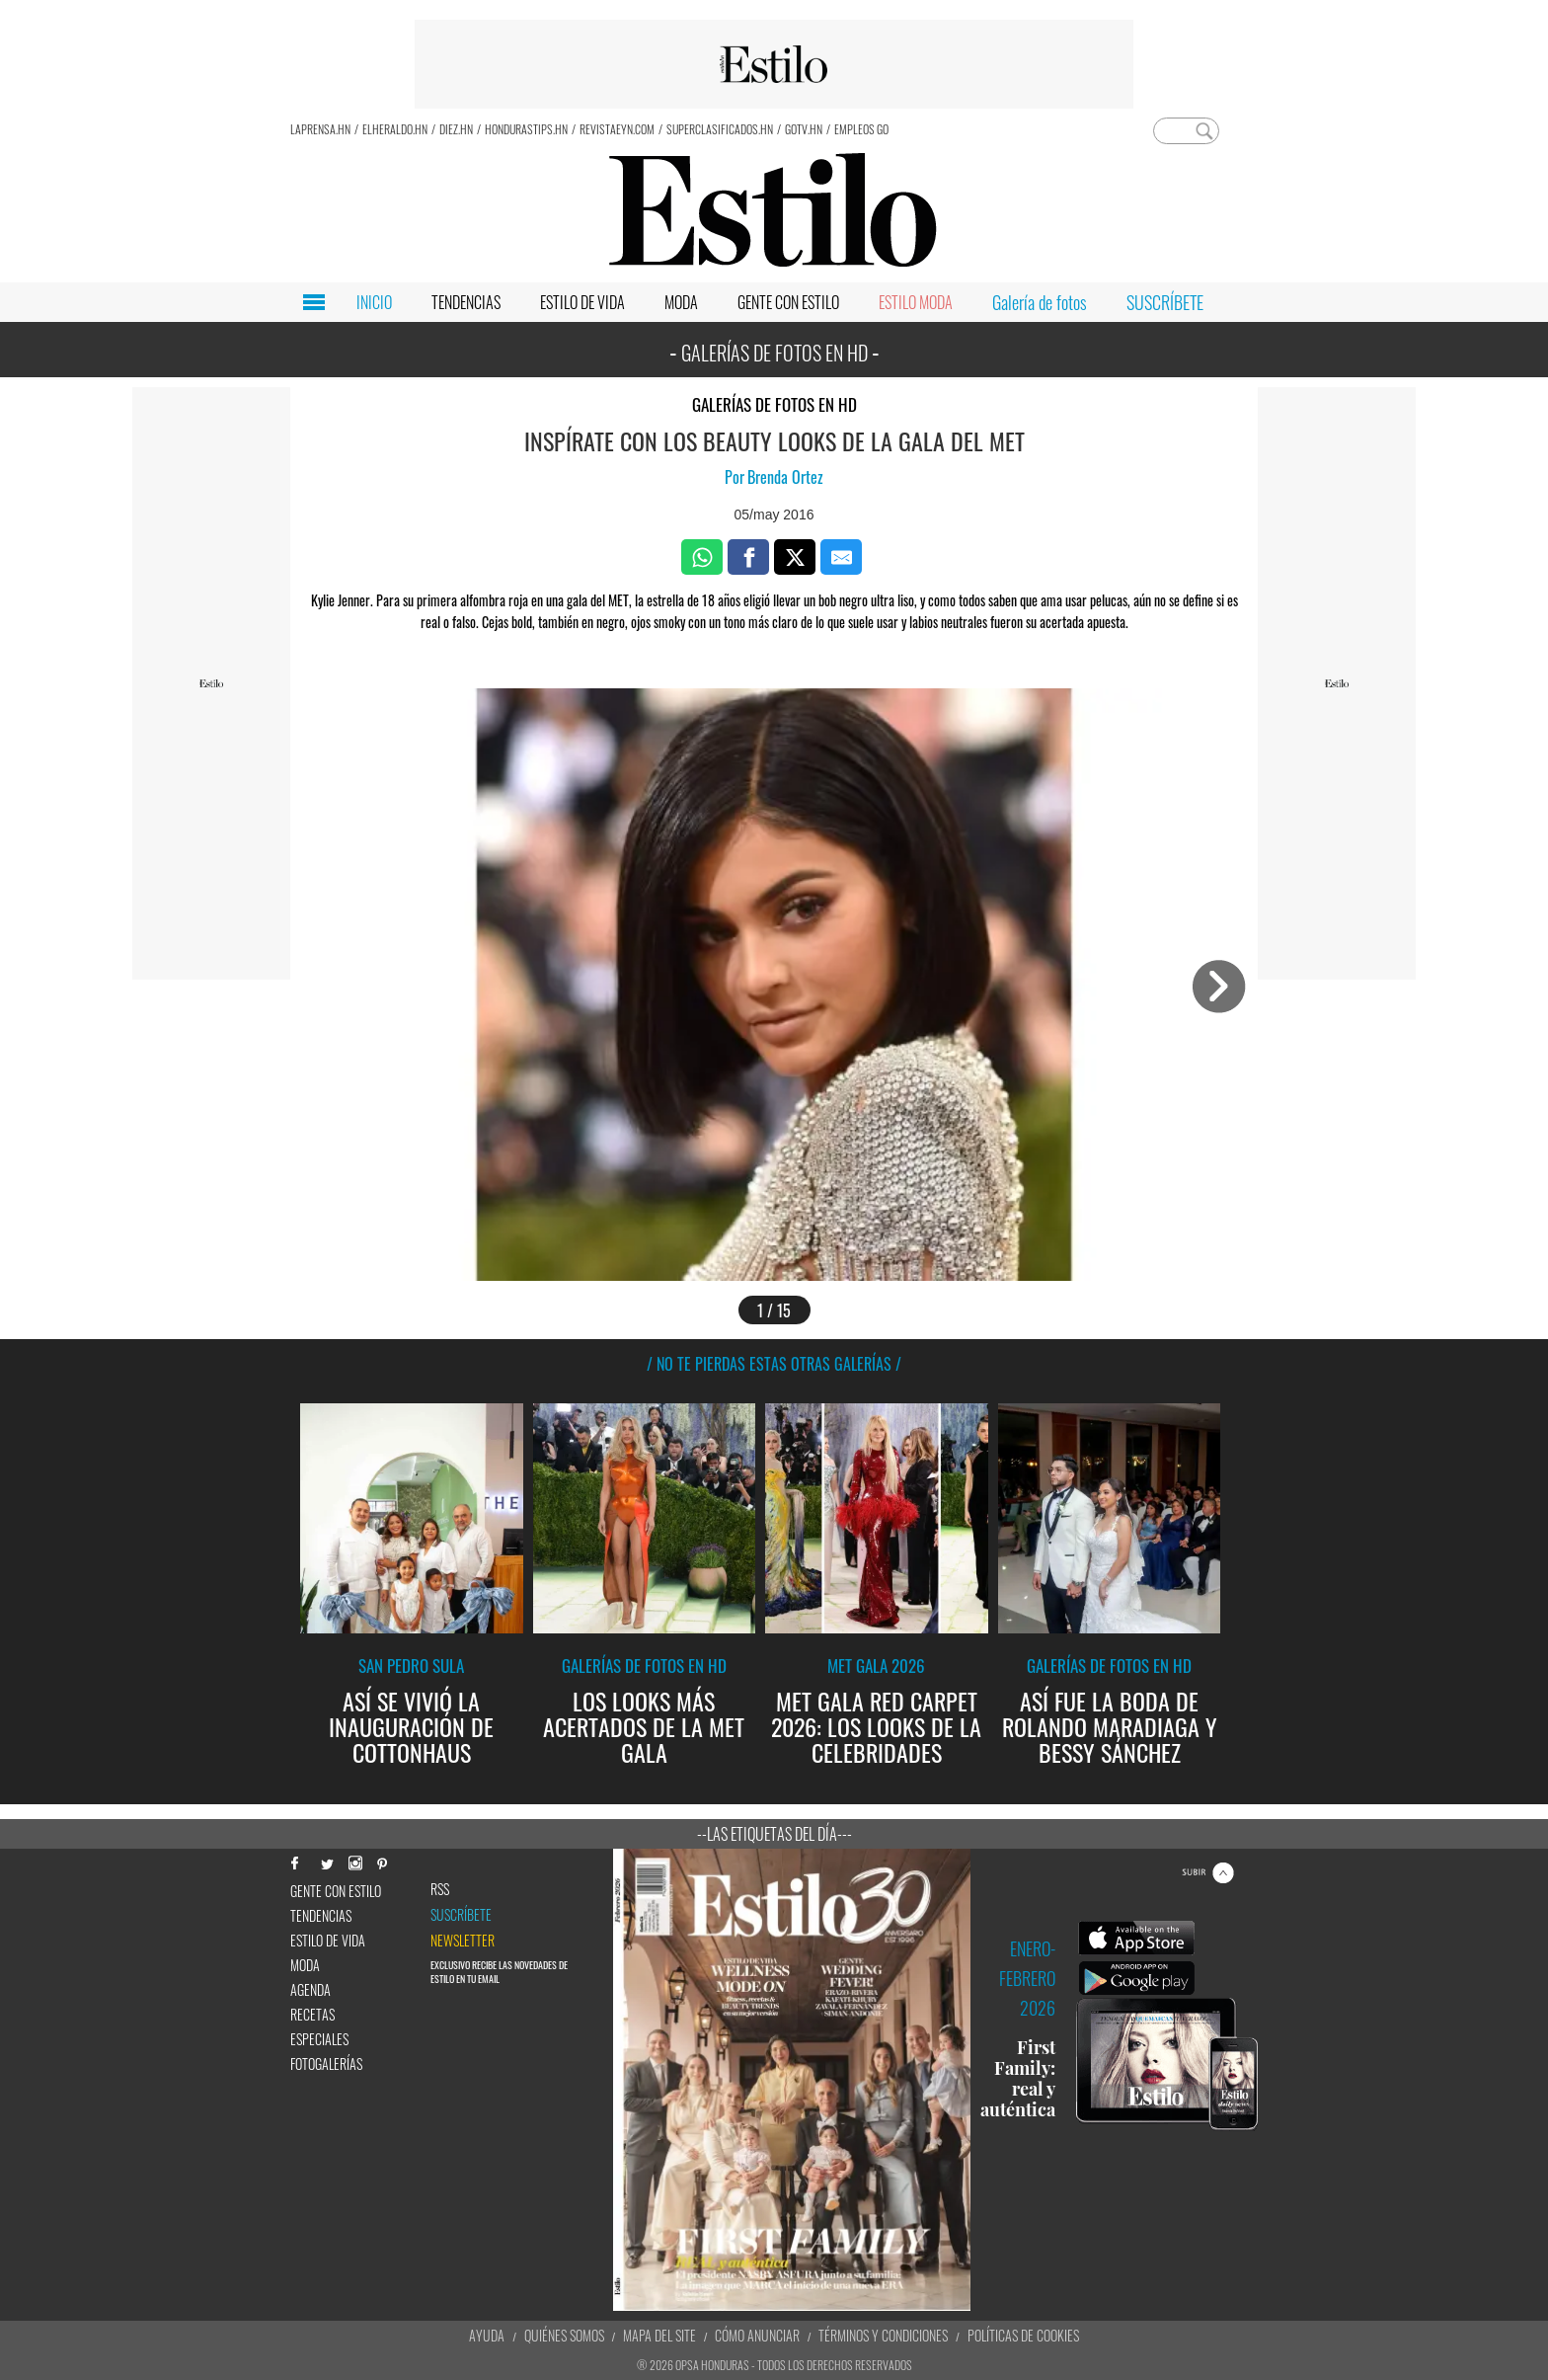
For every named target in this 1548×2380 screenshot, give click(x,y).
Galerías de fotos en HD (774, 404)
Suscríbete (461, 1915)
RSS (439, 1889)
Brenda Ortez (785, 477)
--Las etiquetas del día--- (774, 1834)
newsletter (462, 1940)
